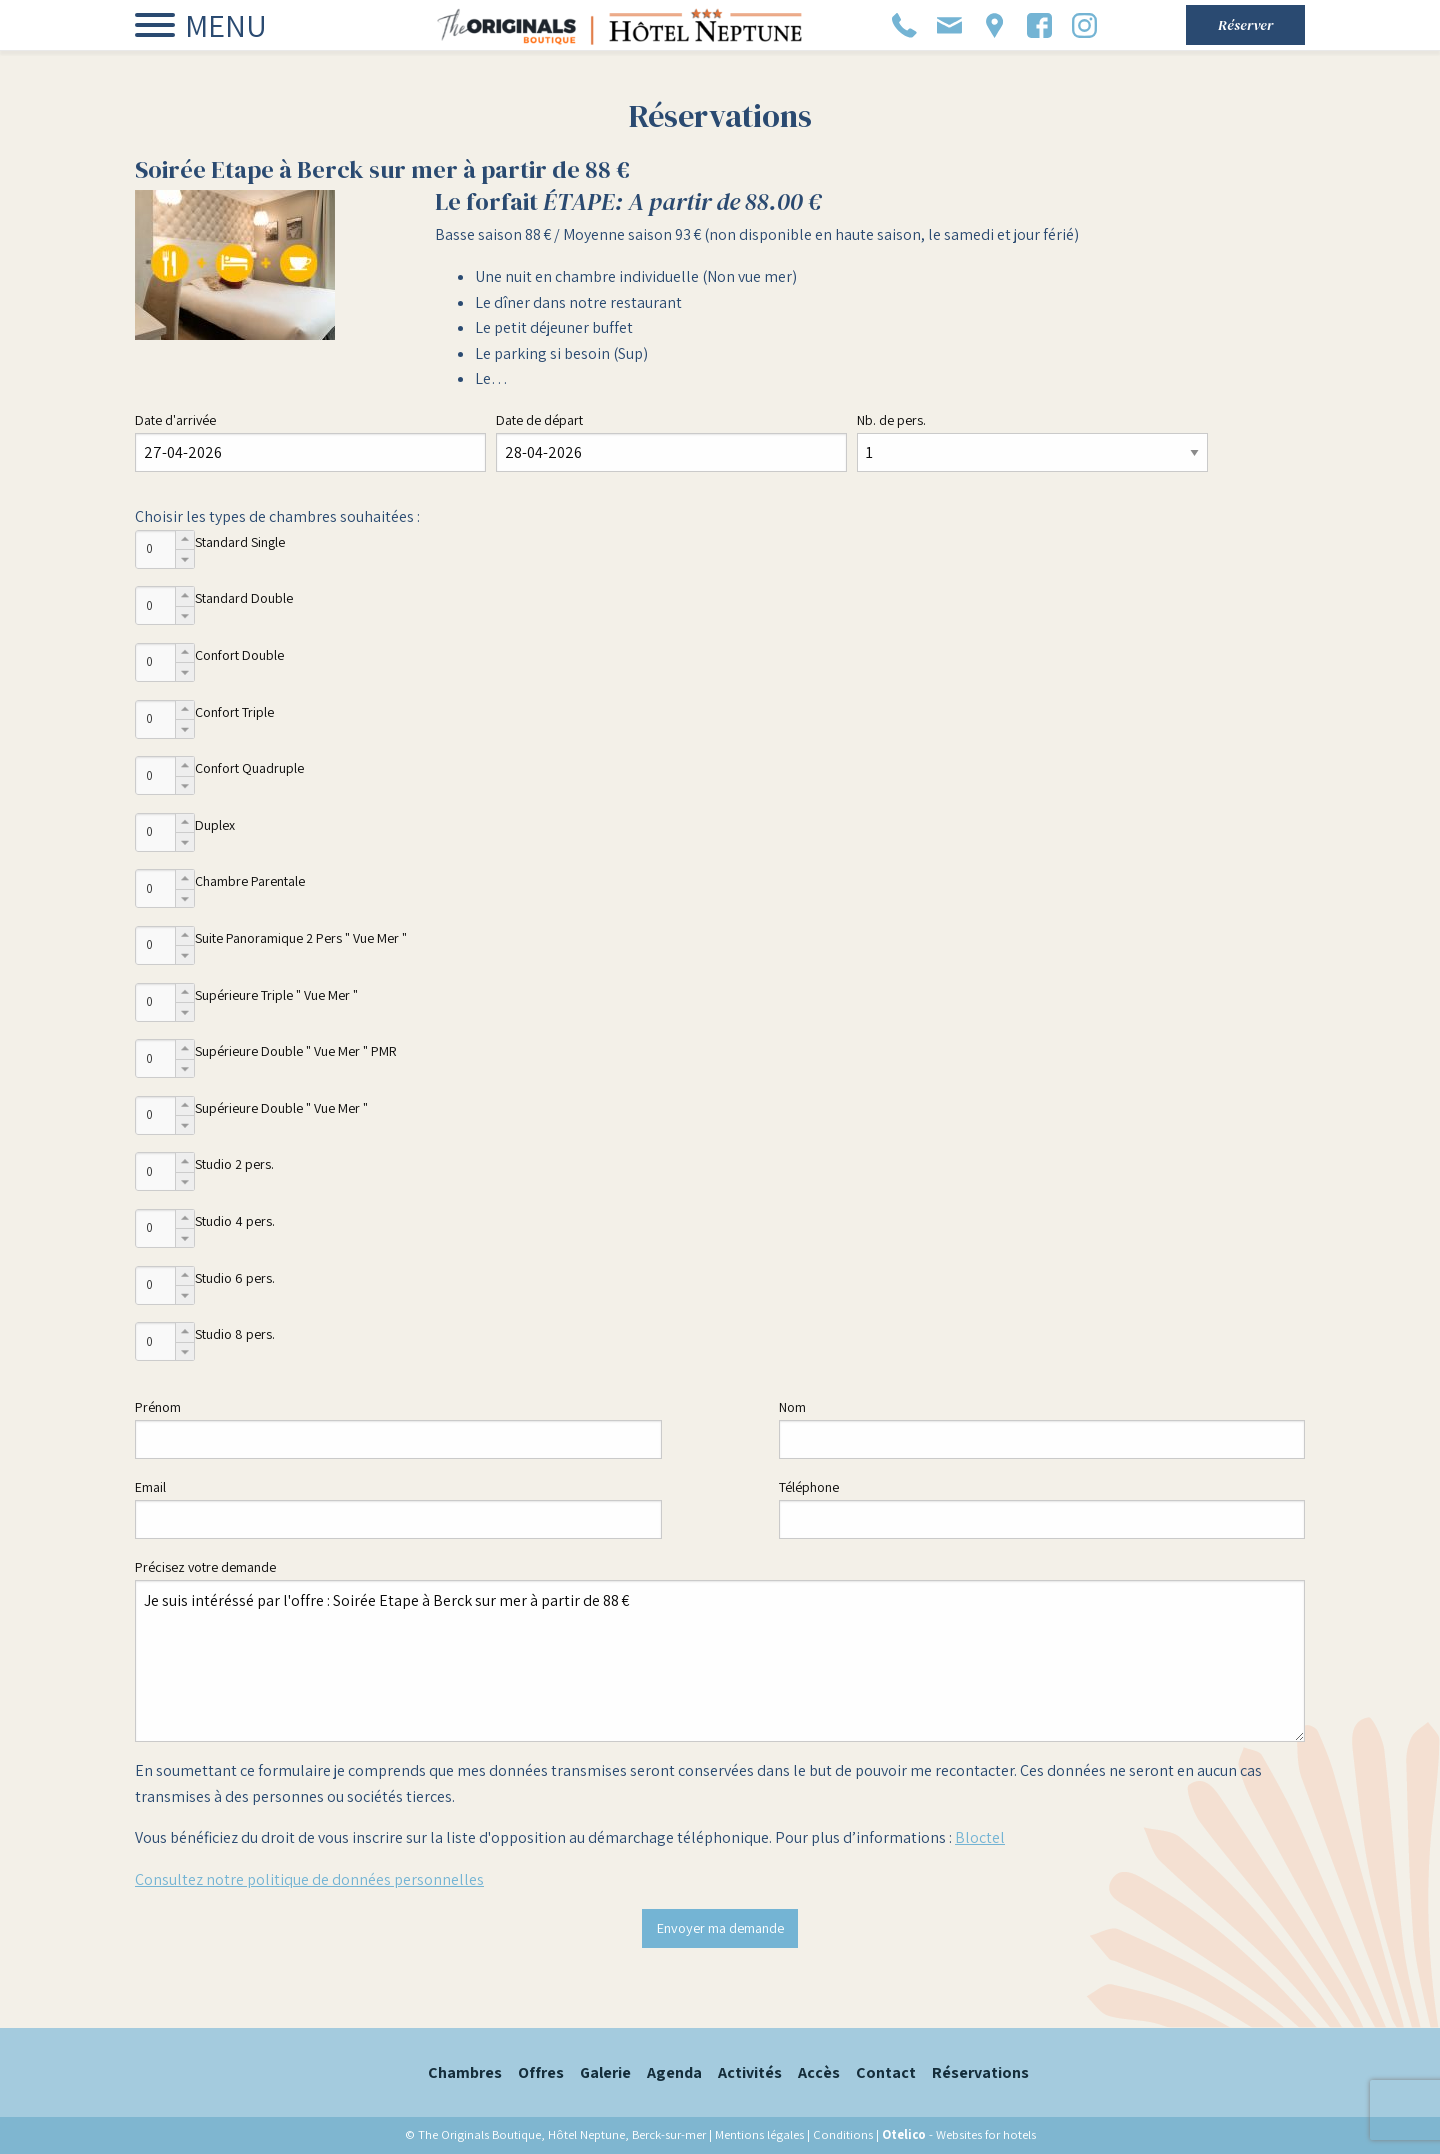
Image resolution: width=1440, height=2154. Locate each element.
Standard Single (240, 542)
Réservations (980, 2072)
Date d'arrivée (175, 420)
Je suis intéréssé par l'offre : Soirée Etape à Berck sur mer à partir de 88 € (720, 1661)
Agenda (674, 2072)
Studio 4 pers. (235, 1221)
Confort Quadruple (249, 768)
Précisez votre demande (205, 1567)
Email (150, 1487)
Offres (541, 2072)
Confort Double (239, 655)
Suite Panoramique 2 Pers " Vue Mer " (301, 938)
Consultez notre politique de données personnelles (309, 1879)
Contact (886, 2072)
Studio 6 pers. (235, 1278)
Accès (819, 2072)
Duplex (215, 825)
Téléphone (809, 1487)
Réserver (1245, 25)
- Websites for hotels (959, 2134)
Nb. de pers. (891, 420)
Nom (792, 1407)
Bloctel (980, 1837)
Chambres (465, 2072)
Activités (750, 2072)
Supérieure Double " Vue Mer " (281, 1108)
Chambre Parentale (250, 881)
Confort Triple (234, 712)
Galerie (605, 2072)
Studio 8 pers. (235, 1334)
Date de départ (539, 420)
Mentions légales (759, 2134)
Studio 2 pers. (234, 1164)
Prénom (158, 1407)
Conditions (843, 2134)
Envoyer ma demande (720, 1927)
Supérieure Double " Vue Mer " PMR (296, 1051)
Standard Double (244, 598)
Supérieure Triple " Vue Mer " (276, 995)
